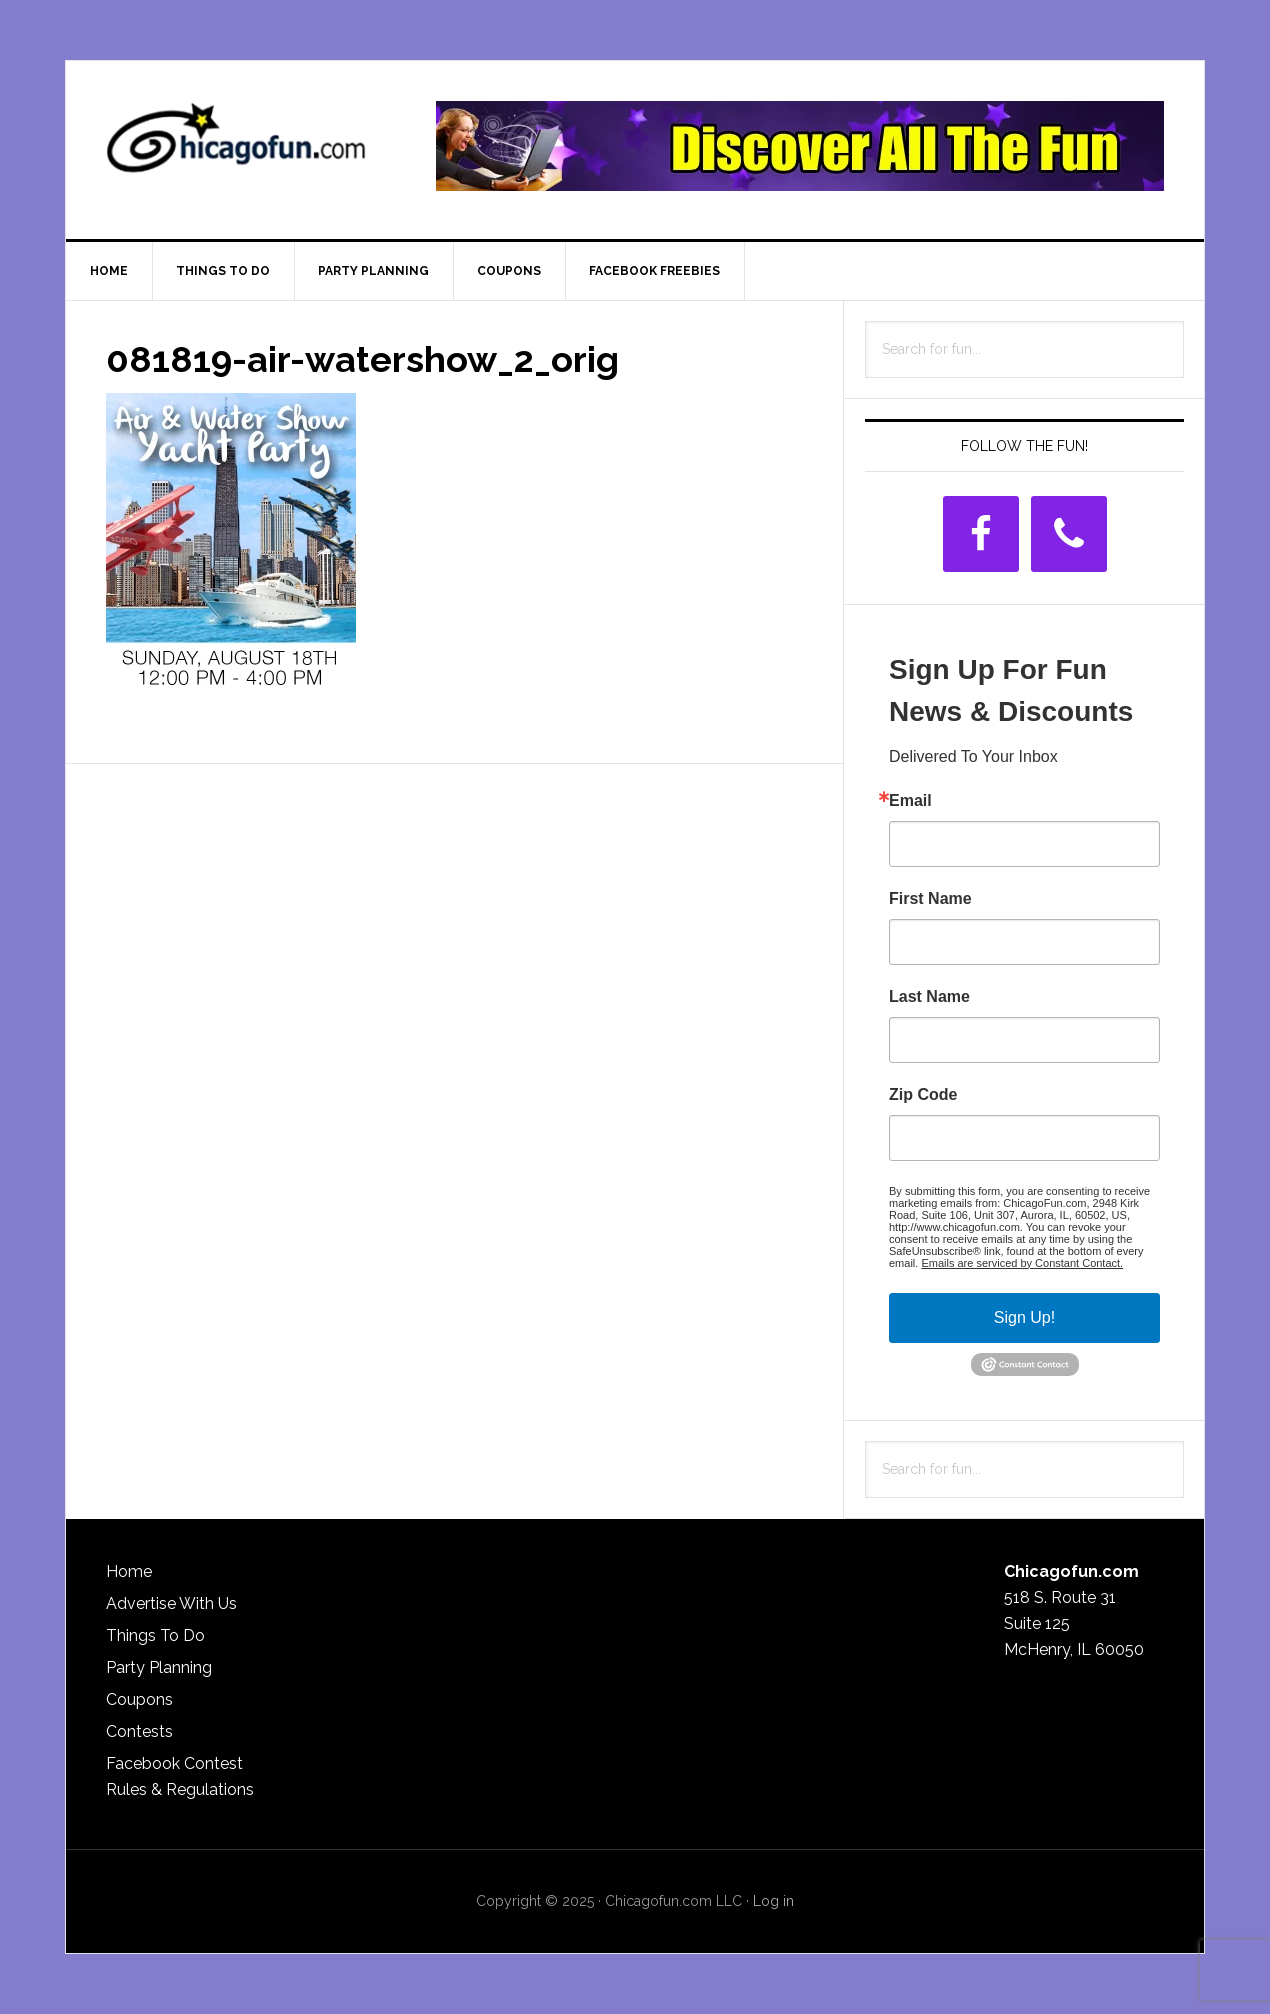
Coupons (139, 1699)
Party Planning (159, 1667)
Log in (773, 1901)
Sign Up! (1024, 1317)
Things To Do (155, 1635)
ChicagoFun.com (236, 146)
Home (129, 1571)
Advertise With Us (171, 1603)
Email (910, 801)
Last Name (929, 997)
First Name (930, 899)
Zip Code (923, 1095)
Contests (139, 1731)
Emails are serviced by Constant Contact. (1022, 1263)
